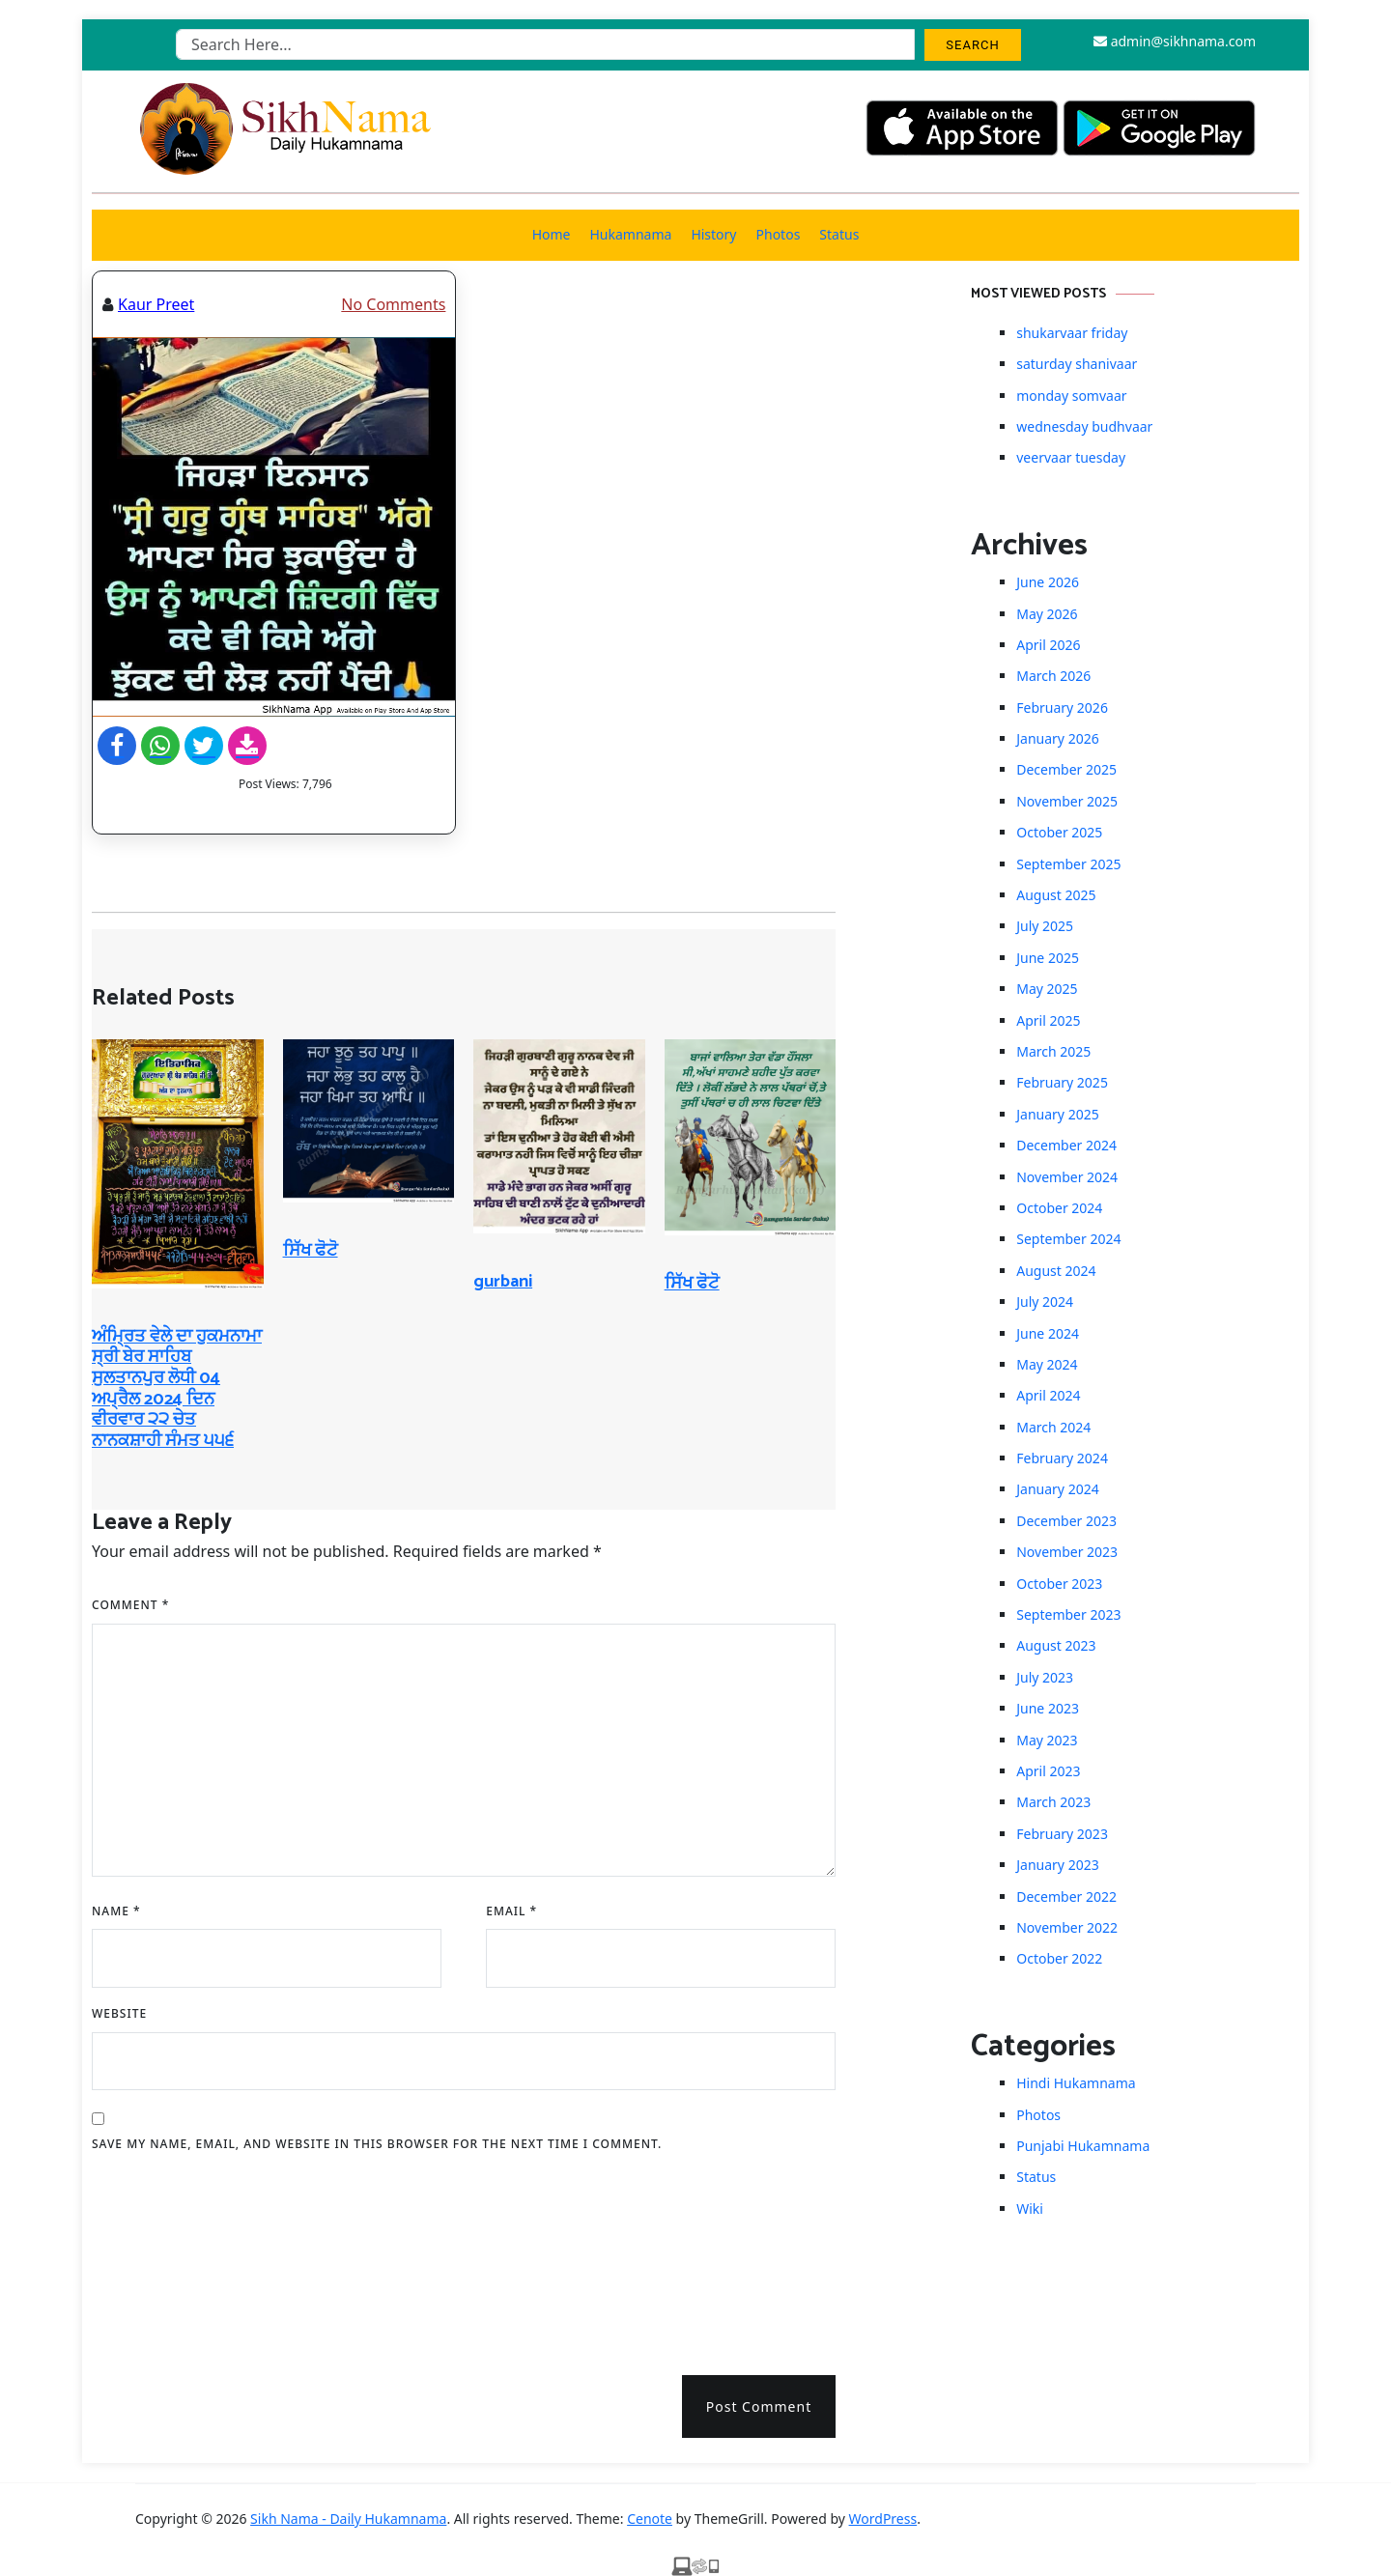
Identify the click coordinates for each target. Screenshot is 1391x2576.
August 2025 (1055, 895)
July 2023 (1044, 1677)
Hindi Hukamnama (1075, 2083)
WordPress (883, 2518)
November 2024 (1067, 1177)
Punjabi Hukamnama (1083, 2146)
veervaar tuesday (1070, 457)
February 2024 (1062, 1458)
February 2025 (1062, 1082)
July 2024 (1044, 1301)
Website (119, 2013)
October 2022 (1059, 1958)
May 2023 (1046, 1740)
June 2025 (1047, 957)
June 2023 (1047, 1708)
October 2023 (1059, 1583)
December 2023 (1066, 1521)
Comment (130, 1605)
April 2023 (1048, 1771)
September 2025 (1068, 864)
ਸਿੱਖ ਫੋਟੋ (310, 1250)
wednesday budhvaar (1084, 426)
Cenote (649, 2518)
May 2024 (1046, 1364)
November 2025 (1067, 801)
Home (551, 234)
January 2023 (1057, 1864)
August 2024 (1055, 1270)
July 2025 (1044, 926)
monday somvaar (1071, 395)
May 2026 (1046, 614)
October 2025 (1059, 832)
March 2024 (1053, 1427)
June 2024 (1047, 1333)
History (713, 234)
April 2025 (1048, 1020)
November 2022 (1067, 1927)
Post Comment (758, 2406)
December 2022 (1066, 1896)
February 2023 (1062, 1834)
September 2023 (1068, 1614)
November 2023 (1067, 1552)
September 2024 (1068, 1239)
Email (511, 1911)
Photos (778, 234)
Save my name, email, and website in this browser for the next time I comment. (377, 2144)
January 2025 (1057, 1114)
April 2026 (1048, 645)
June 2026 (1047, 582)
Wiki (1029, 2208)
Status (839, 234)
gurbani (502, 1281)
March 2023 (1053, 1802)
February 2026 (1062, 707)
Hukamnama (630, 234)
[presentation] (171, 2257)
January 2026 (1057, 738)
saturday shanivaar (1076, 363)
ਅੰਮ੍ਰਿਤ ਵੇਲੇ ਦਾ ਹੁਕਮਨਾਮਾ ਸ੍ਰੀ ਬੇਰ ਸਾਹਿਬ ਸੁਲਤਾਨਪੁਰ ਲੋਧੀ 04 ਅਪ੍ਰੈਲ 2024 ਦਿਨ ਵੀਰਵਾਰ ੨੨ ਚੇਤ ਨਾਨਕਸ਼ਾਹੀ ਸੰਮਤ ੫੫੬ (177, 1389)
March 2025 (1053, 1051)
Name (116, 1911)
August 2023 (1055, 1645)
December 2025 (1066, 769)
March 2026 (1053, 675)
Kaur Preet (156, 304)
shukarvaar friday (1071, 333)
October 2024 (1059, 1208)
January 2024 (1057, 1489)
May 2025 (1046, 988)
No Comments (393, 304)
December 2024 (1066, 1145)
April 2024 (1048, 1395)
